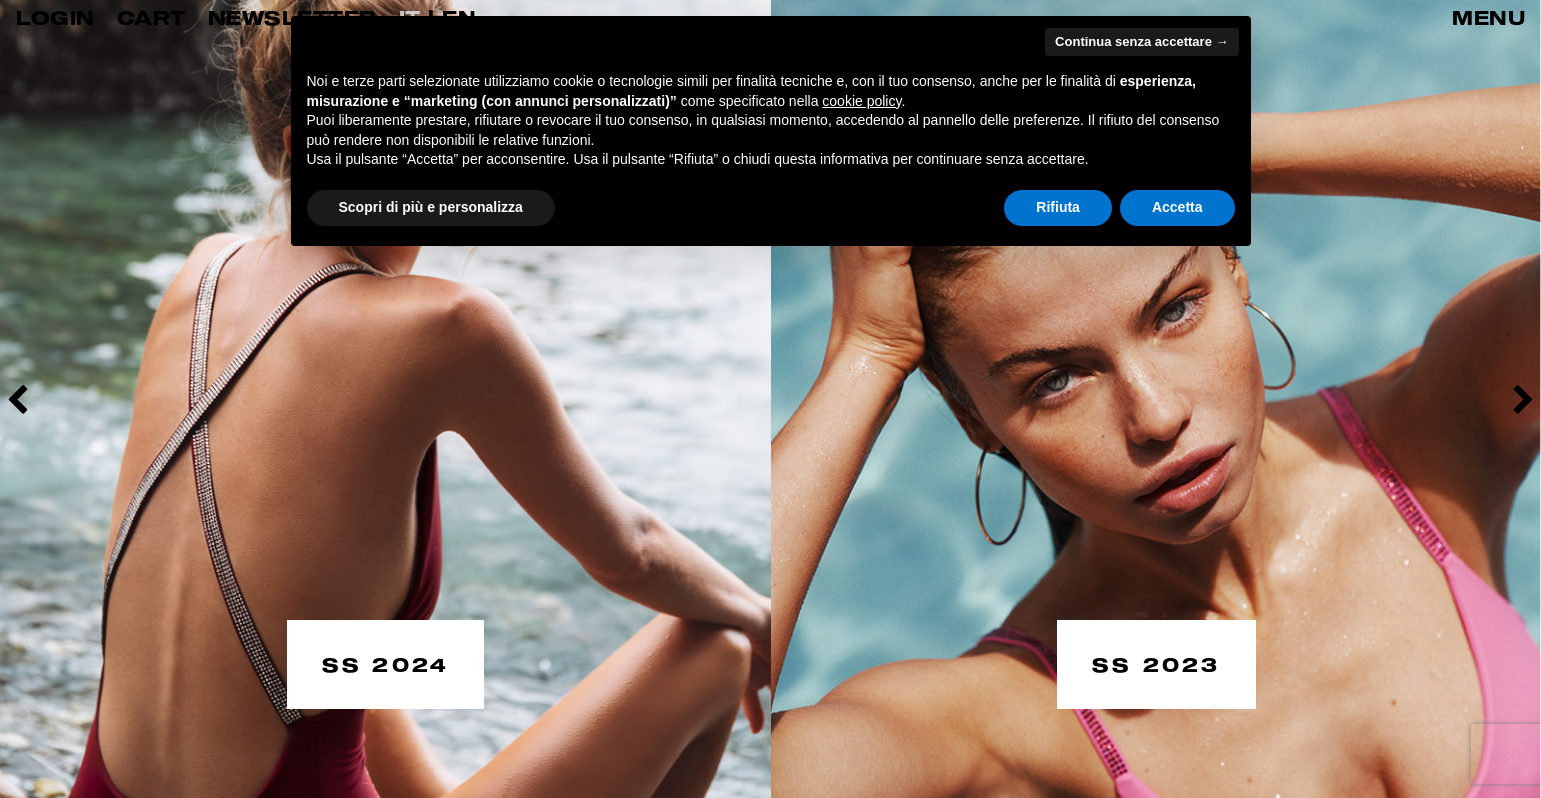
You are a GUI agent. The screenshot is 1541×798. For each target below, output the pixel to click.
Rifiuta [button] (1058, 207)
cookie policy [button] (861, 101)
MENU (1488, 17)
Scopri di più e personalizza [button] (431, 207)
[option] (385, 399)
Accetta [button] (1177, 207)
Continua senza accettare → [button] (1141, 41)
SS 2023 (1156, 662)
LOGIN (55, 17)
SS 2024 (385, 662)
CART (151, 17)
